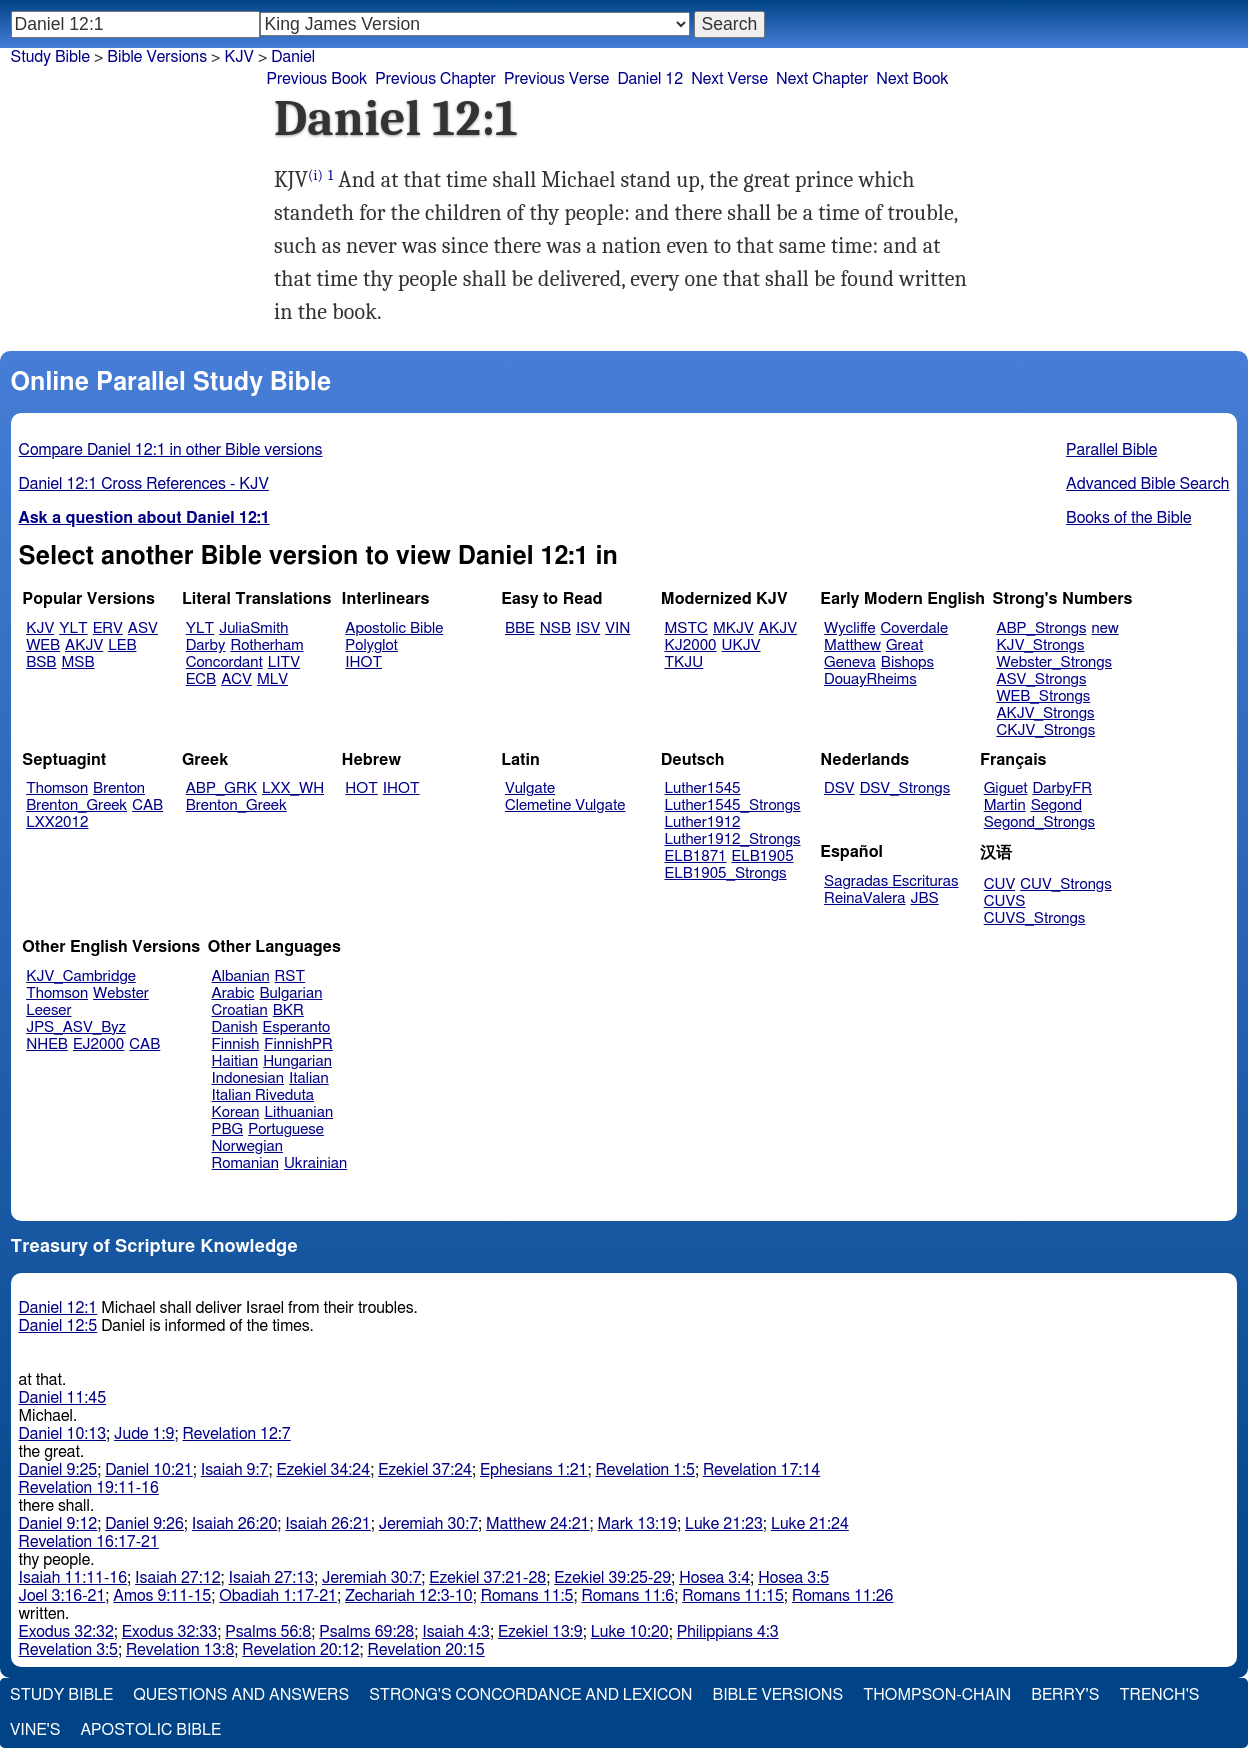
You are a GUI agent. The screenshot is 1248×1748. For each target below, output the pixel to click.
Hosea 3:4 (714, 1578)
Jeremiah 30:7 (428, 1524)
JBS (924, 898)
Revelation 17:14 (761, 1470)
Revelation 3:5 (68, 1650)
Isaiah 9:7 (235, 1470)
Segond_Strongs (1039, 822)
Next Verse (729, 79)
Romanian (245, 1163)
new (1105, 628)
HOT (361, 788)
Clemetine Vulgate (565, 805)
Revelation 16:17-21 (89, 1542)
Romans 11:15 (733, 1596)
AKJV (84, 645)
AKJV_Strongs (1045, 713)
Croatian (240, 1010)
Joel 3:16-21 (62, 1596)
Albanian (241, 976)
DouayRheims (870, 679)
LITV (284, 662)
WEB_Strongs (1043, 696)
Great (904, 645)
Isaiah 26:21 (327, 1524)
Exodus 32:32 (66, 1632)
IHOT (363, 662)
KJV (40, 628)
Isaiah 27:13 (271, 1578)
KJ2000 (691, 645)
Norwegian (247, 1146)
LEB (122, 645)
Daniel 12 (650, 79)
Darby (206, 645)
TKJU (684, 662)
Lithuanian (298, 1112)
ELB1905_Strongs (726, 873)
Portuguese (286, 1129)
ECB (201, 679)
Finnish (236, 1044)
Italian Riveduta (263, 1095)
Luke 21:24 (810, 1524)
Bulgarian (290, 993)
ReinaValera (864, 898)
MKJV (733, 628)
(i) (315, 175)
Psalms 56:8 (268, 1632)
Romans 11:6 (627, 1596)
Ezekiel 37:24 (425, 1470)
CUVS (1005, 901)
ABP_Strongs (1041, 628)
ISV (588, 628)
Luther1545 (703, 788)
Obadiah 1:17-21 (278, 1596)
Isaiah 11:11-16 (73, 1578)
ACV (236, 679)
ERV (108, 628)
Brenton (119, 788)
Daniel (293, 57)
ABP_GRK (221, 788)
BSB (41, 662)
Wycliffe (849, 628)
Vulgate (530, 788)
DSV (839, 788)
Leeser (48, 1010)
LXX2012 (57, 822)
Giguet (1006, 788)
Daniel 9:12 (58, 1524)
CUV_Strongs (1065, 884)
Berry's (1065, 1695)
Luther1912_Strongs (733, 839)
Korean (236, 1112)
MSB (77, 662)
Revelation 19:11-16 (89, 1488)
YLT (73, 628)
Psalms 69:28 (366, 1632)
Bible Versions (157, 57)
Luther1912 (703, 822)
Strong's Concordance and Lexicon (530, 1695)
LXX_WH (293, 788)
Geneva (850, 662)
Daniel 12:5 (58, 1326)
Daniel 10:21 (149, 1470)
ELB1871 (696, 856)
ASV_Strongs (1041, 679)
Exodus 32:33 (169, 1632)
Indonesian (248, 1078)
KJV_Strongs (1040, 645)
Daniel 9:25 (58, 1470)
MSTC (686, 628)
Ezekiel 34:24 (323, 1470)
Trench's (1159, 1695)
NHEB (47, 1044)
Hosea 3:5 (793, 1578)
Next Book (912, 79)
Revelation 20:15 (426, 1650)
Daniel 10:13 (63, 1434)
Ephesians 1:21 (533, 1470)
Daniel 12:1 (58, 1308)
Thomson (57, 788)
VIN (617, 628)
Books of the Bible (1129, 518)
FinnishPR (298, 1044)
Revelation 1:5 (644, 1470)
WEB (43, 645)
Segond (1056, 805)
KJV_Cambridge (81, 976)
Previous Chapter (435, 79)
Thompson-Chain (937, 1695)
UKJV (741, 645)
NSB (555, 628)
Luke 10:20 (630, 1632)
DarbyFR (1063, 788)
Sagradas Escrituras (891, 881)
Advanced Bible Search (1147, 484)
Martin (1005, 805)
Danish (235, 1027)
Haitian (235, 1061)
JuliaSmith (253, 628)
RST (290, 976)
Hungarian (297, 1061)
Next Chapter (822, 79)
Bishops (907, 662)
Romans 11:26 (843, 1596)
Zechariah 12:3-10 (409, 1596)
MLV (272, 679)
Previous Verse (556, 79)
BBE (520, 628)
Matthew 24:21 (537, 1524)
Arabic (233, 993)
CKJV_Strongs (1045, 730)
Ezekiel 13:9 (540, 1632)
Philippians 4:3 (728, 1632)
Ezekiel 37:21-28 (487, 1578)
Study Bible (50, 57)
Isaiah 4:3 (456, 1632)
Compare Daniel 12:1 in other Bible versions (171, 450)
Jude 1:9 (144, 1434)
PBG (228, 1129)
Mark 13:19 (637, 1524)
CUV (1000, 884)
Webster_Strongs (1054, 662)
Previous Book (316, 79)
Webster (121, 993)
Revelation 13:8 (180, 1650)
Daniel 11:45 (63, 1398)
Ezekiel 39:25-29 (612, 1578)
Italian (309, 1078)
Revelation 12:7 (236, 1434)
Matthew (852, 645)
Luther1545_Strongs (733, 805)
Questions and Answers (241, 1695)
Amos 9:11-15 (162, 1596)
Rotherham (266, 645)
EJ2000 (98, 1044)
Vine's (35, 1730)
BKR (288, 1010)
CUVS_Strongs (1035, 918)
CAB (147, 805)
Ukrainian (315, 1163)
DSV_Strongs (905, 788)
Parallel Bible (1111, 450)
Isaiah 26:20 (234, 1524)
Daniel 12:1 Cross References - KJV (144, 484)
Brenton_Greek (76, 805)
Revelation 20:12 (300, 1650)
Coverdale (915, 628)
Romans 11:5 (527, 1596)
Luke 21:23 (724, 1524)
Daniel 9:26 (144, 1524)
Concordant (224, 662)
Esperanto (297, 1027)
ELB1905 (763, 856)
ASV (143, 628)
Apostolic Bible (150, 1730)
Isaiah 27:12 (177, 1578)
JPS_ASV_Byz (76, 1027)
